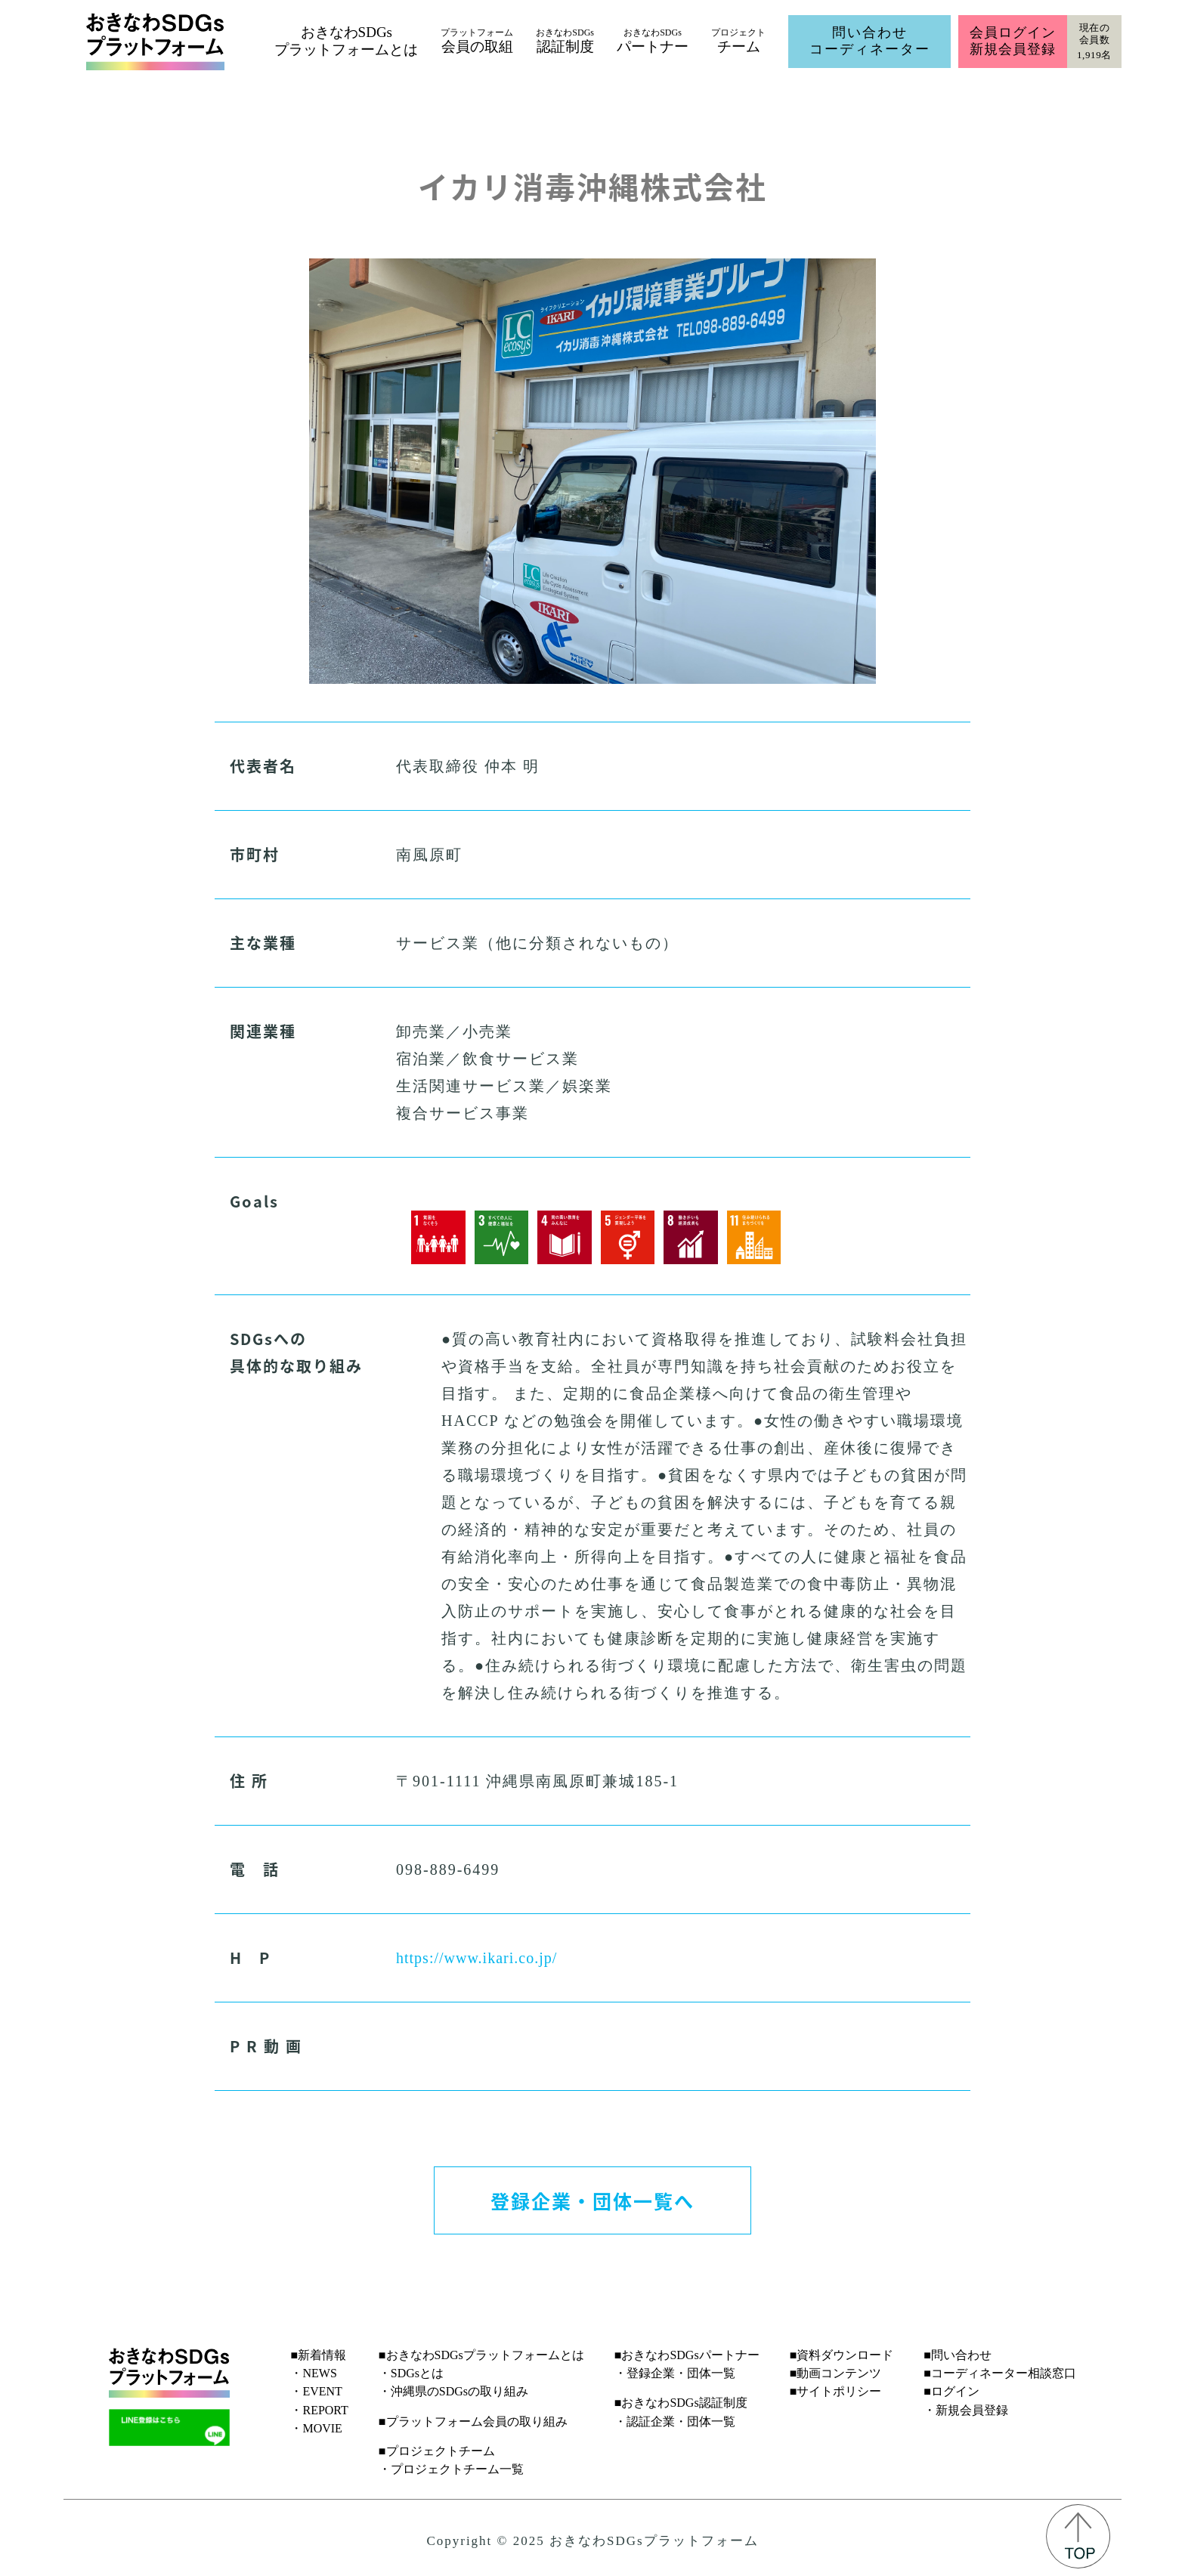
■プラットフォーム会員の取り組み (473, 2421)
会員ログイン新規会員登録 (1012, 41)
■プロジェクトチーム (437, 2451)
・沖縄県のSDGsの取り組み (453, 2391)
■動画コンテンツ (836, 2373)
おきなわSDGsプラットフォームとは (346, 40)
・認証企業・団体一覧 (674, 2421)
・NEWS (313, 2373)
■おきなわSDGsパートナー (687, 2355)
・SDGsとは (411, 2373)
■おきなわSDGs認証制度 (680, 2402)
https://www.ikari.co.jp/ (476, 1958)
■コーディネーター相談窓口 (1000, 2373)
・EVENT (316, 2391)
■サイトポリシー (836, 2391)
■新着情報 (318, 2355)
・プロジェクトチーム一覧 (451, 2469)
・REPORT (319, 2410)
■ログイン (951, 2391)
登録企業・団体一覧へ (592, 2200)
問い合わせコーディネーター (869, 41)
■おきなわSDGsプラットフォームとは (481, 2355)
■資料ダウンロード (842, 2355)
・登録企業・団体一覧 (674, 2373)
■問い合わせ (958, 2355)
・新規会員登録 (966, 2410)
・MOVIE (316, 2428)
